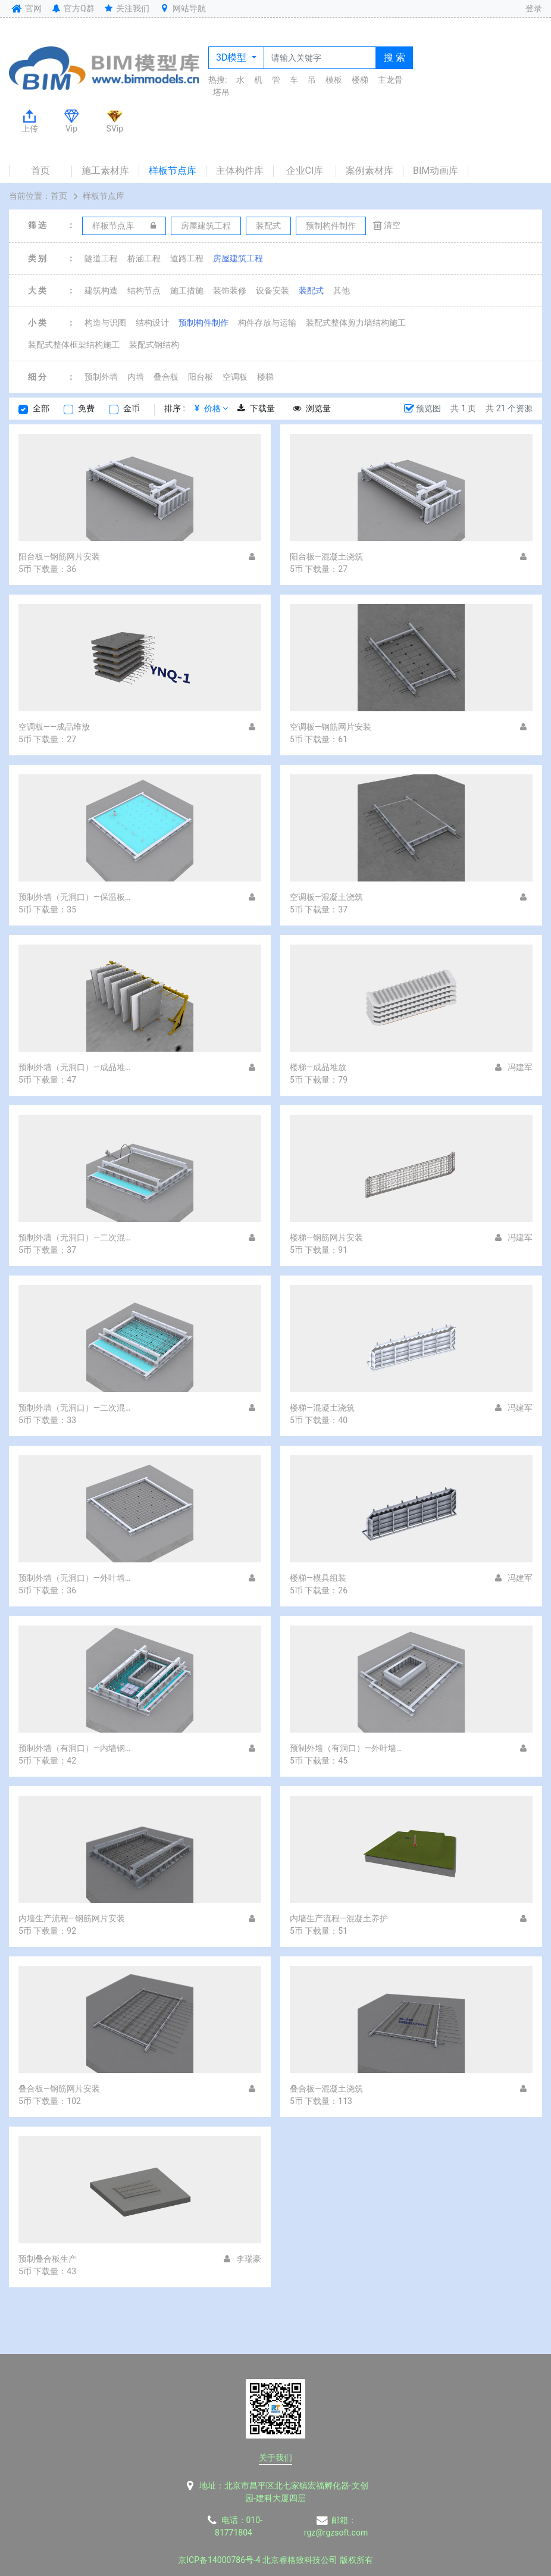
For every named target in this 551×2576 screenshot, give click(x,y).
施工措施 (187, 290)
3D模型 (232, 57)
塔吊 (221, 92)
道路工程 (187, 258)
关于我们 (275, 2457)
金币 (131, 408)
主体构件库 (240, 170)
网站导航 (182, 8)
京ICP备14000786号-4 (219, 2560)
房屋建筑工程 (238, 258)
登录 (533, 8)
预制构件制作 (203, 322)
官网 (25, 8)
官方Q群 (72, 8)
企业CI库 (305, 170)
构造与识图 (105, 322)
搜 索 (394, 57)
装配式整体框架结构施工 (74, 344)
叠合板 (166, 377)
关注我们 (126, 8)
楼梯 (360, 80)
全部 (41, 408)
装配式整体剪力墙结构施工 (356, 322)
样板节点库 (172, 170)
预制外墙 (101, 377)
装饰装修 (229, 290)
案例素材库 (369, 170)
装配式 (311, 290)
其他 (341, 290)
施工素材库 (105, 170)
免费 (86, 408)
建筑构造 (101, 290)
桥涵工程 (144, 258)
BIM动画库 (435, 170)
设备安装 (272, 290)
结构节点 (144, 290)
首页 (40, 170)
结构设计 (152, 322)
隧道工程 (101, 258)
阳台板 (200, 377)
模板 (333, 80)
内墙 (135, 377)
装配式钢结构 (154, 344)
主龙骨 (390, 80)
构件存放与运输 (267, 322)
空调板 (235, 377)
